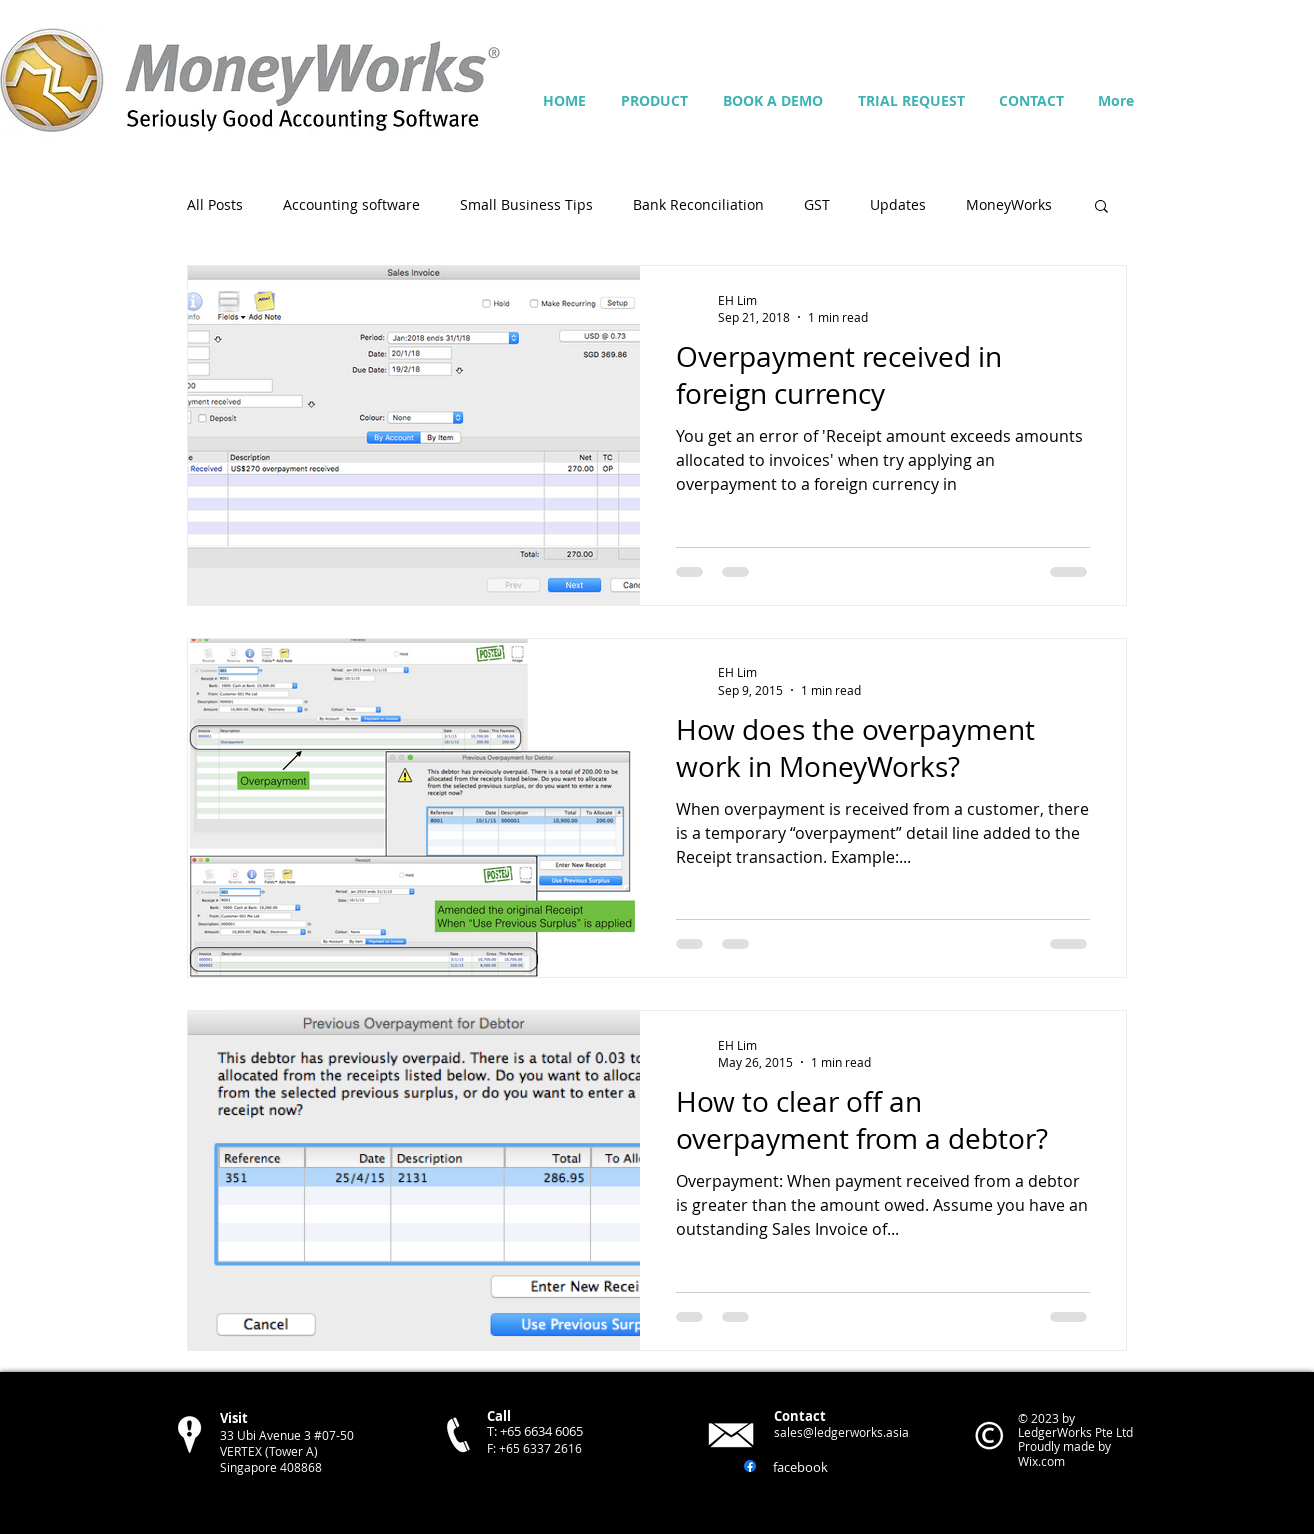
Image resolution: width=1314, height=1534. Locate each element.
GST (817, 204)
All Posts (215, 204)
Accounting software (351, 204)
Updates (898, 204)
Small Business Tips (526, 204)
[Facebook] (750, 1466)
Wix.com (1041, 1461)
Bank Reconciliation (698, 204)
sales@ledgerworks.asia (841, 1432)
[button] (1101, 207)
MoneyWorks (1009, 204)
